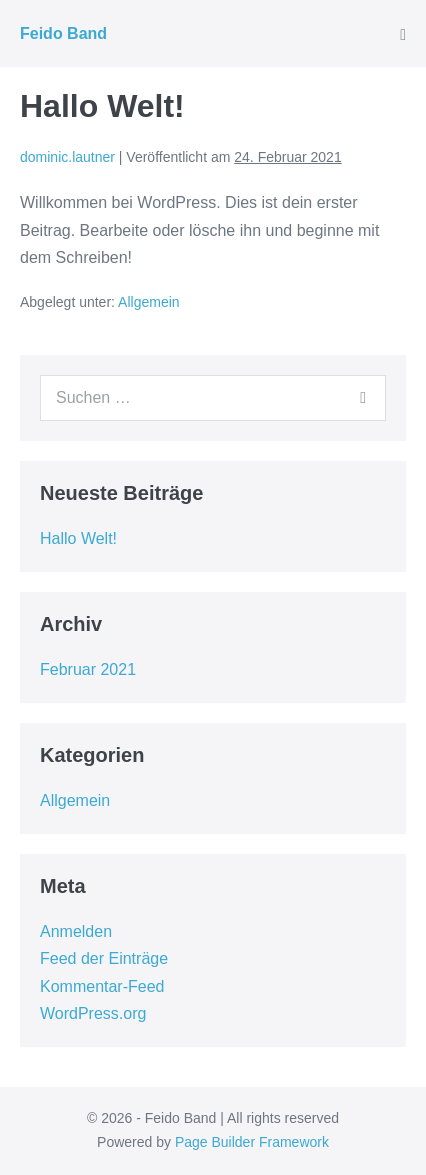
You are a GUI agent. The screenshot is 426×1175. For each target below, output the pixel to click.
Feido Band (63, 33)
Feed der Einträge (104, 958)
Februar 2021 (88, 669)
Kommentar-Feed (102, 986)
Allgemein (148, 302)
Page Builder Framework (252, 1142)
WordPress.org (93, 1013)
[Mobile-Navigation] (403, 35)
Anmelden (76, 931)
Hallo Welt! (78, 538)
